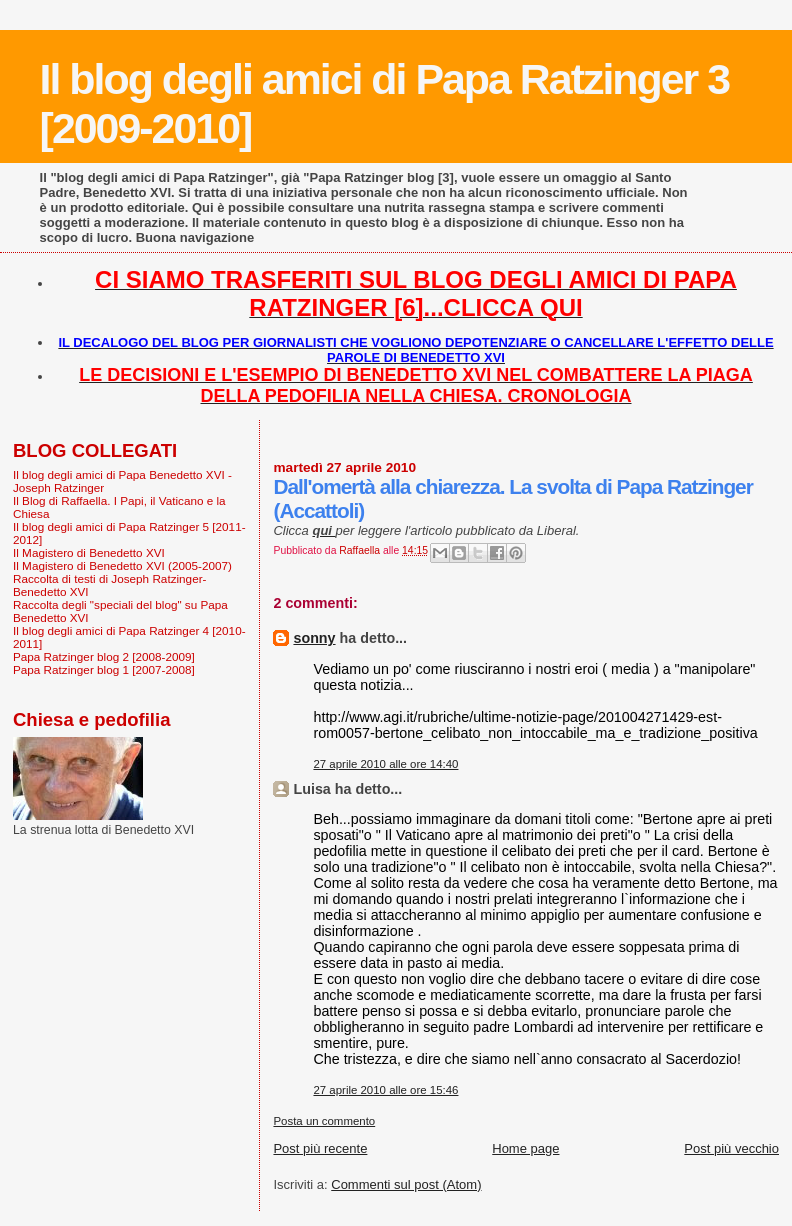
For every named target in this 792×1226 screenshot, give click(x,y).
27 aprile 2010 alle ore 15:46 (385, 1090)
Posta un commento (324, 1121)
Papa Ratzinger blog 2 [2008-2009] (104, 656)
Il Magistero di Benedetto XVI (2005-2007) (122, 565)
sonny (314, 638)
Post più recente (320, 1148)
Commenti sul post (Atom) (406, 1184)
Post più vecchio (731, 1148)
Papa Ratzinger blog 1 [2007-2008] (104, 669)
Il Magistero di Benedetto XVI (89, 552)
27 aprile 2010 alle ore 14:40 (385, 764)
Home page (525, 1148)
